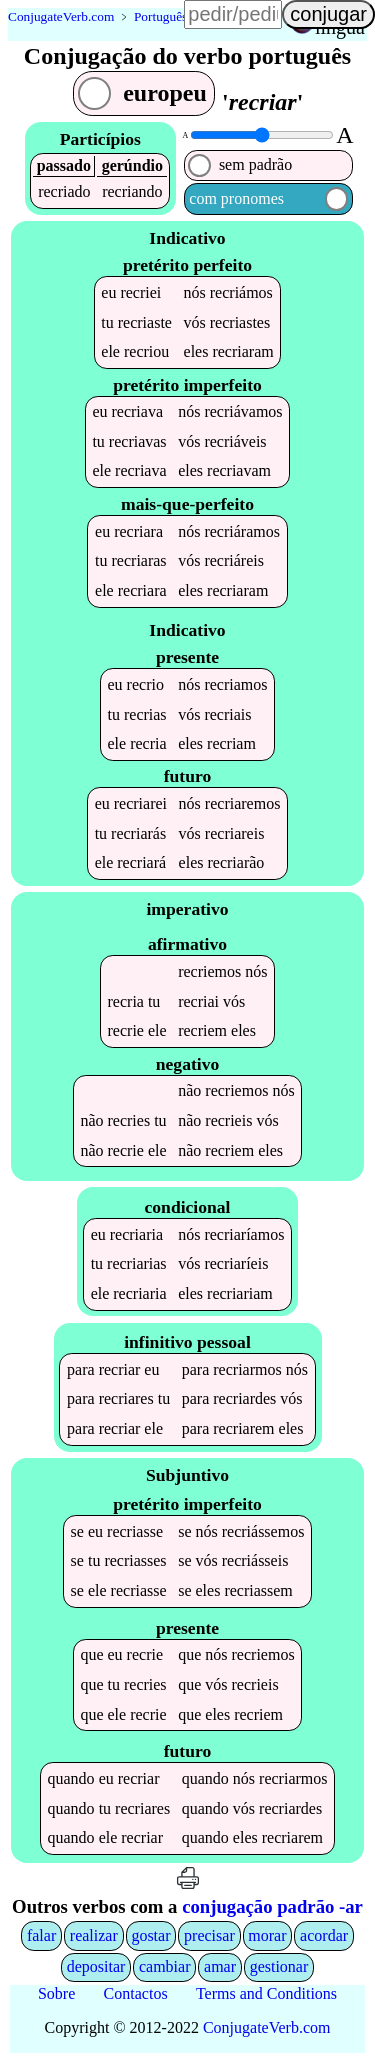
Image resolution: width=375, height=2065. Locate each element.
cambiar (165, 1971)
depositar (96, 1971)
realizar (94, 1939)
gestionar (279, 1971)
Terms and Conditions (266, 1997)
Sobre (56, 1997)
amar (220, 1971)
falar (41, 1939)
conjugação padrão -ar (272, 1911)
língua (340, 27)
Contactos (136, 1997)
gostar (150, 1939)
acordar (324, 1939)
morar (267, 1939)
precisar (209, 1939)
